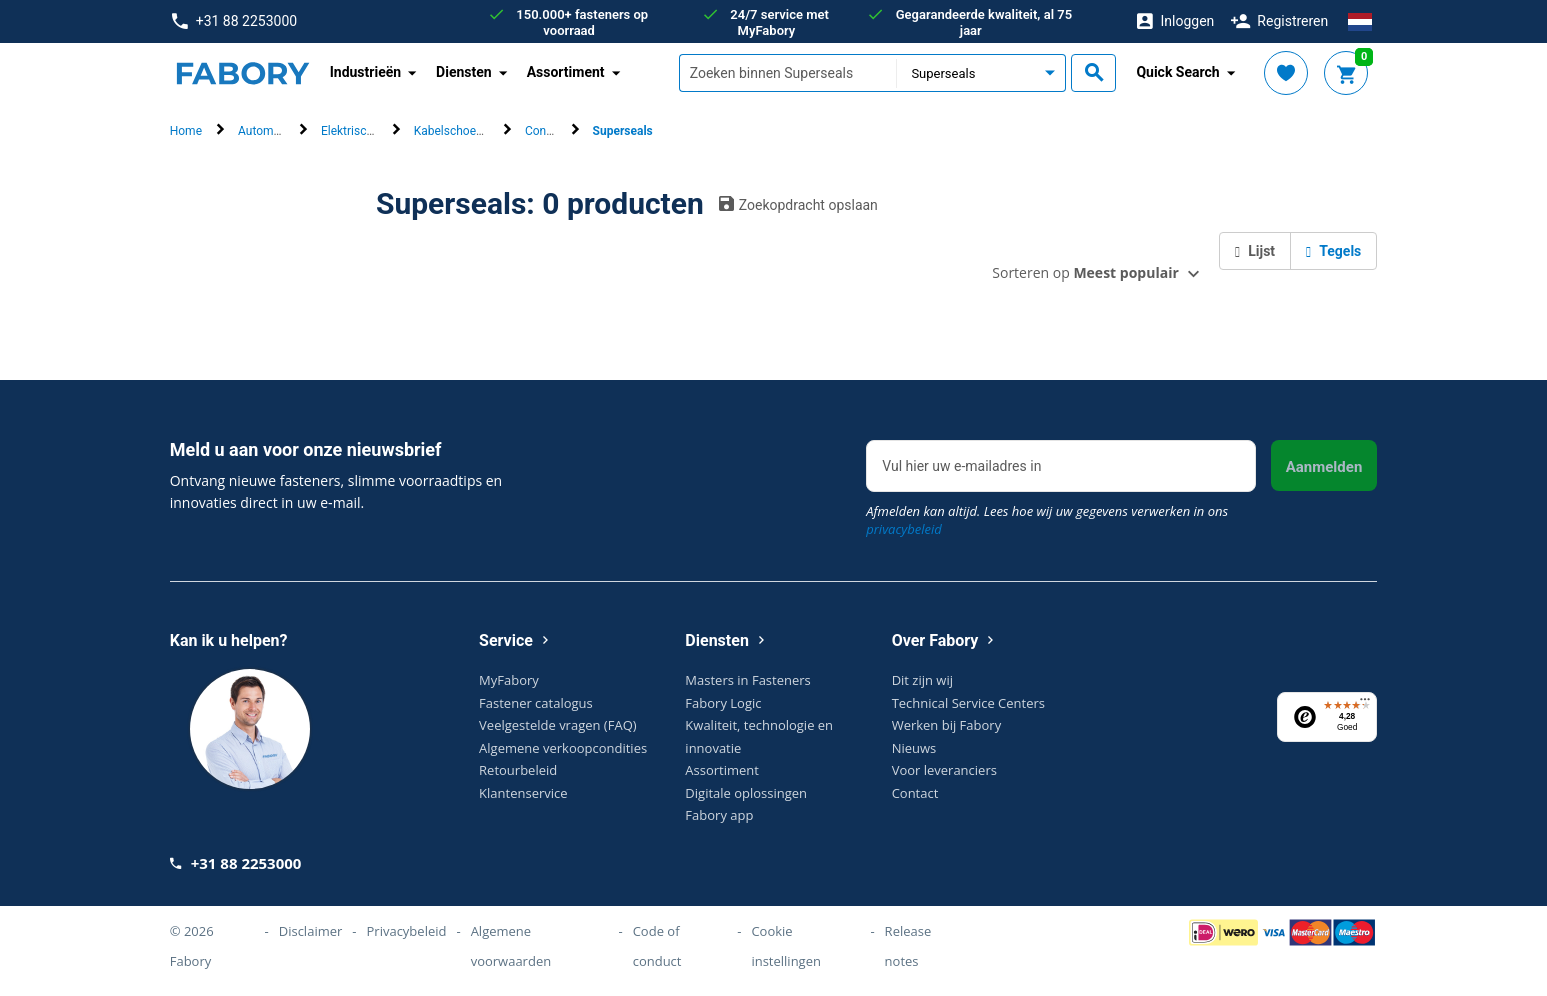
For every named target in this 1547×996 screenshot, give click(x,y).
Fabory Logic (723, 703)
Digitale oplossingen (746, 793)
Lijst (1255, 251)
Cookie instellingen (786, 946)
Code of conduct (657, 946)
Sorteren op (1085, 272)
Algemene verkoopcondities (563, 748)
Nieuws (914, 748)
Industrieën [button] (365, 72)
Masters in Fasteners (747, 680)
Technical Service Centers (968, 703)
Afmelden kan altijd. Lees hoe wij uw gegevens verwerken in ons (1047, 520)
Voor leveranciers (944, 770)
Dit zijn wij (922, 680)
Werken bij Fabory (947, 725)
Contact (915, 793)
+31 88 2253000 (234, 21)
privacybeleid (904, 529)
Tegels (1333, 251)
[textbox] (788, 73)
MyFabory (509, 680)
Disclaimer (311, 931)
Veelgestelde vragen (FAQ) (557, 725)
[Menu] (1365, 704)
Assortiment (722, 770)
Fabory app (719, 815)
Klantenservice (523, 793)
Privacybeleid (407, 931)
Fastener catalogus (536, 703)
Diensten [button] (464, 72)
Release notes (908, 946)
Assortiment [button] (566, 72)
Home (186, 131)
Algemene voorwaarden (511, 946)
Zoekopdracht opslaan (798, 204)
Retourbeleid (518, 770)
